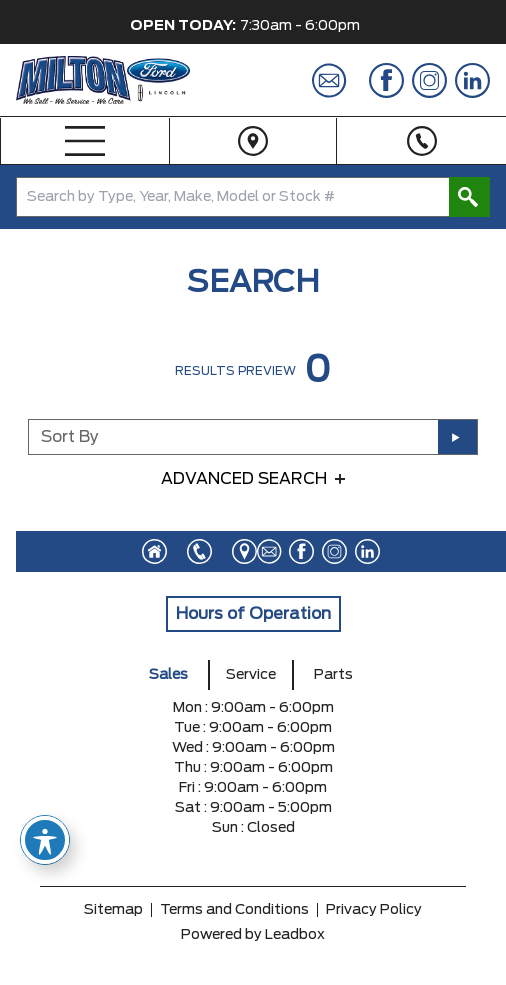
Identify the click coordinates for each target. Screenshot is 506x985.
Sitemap (113, 910)
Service (251, 675)
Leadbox (295, 935)
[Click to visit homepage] (154, 551)
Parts (333, 675)
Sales (168, 675)
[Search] (253, 197)
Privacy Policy (374, 910)
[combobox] (253, 197)
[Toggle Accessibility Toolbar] (45, 840)
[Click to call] (189, 551)
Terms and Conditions (234, 910)
